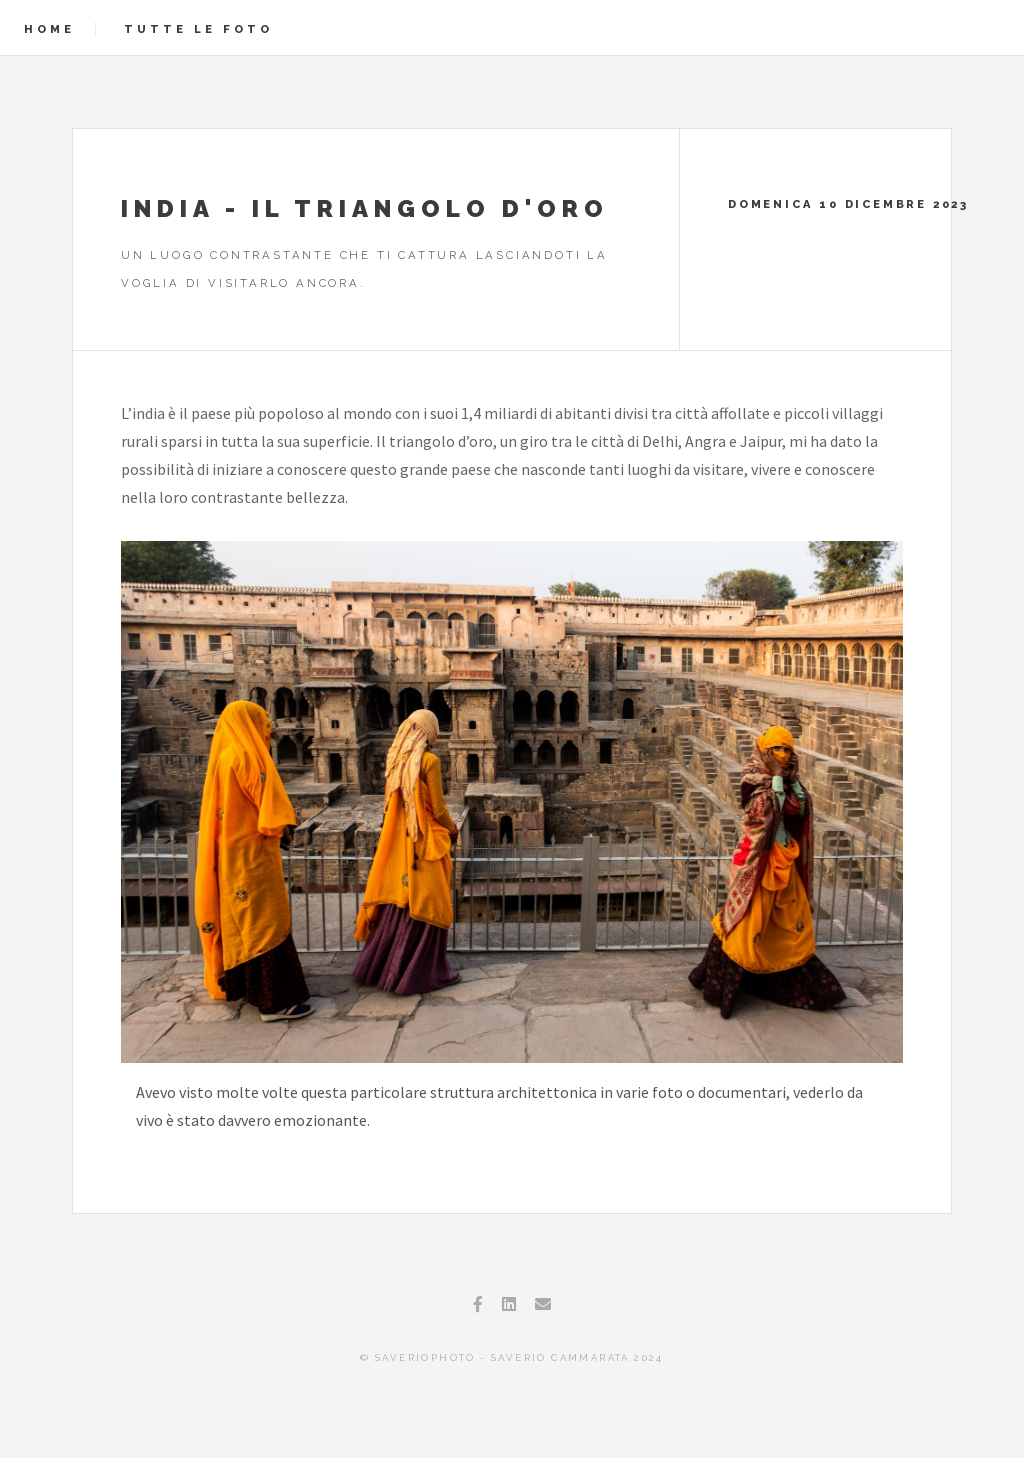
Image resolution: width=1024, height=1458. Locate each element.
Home (49, 29)
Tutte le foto (198, 29)
